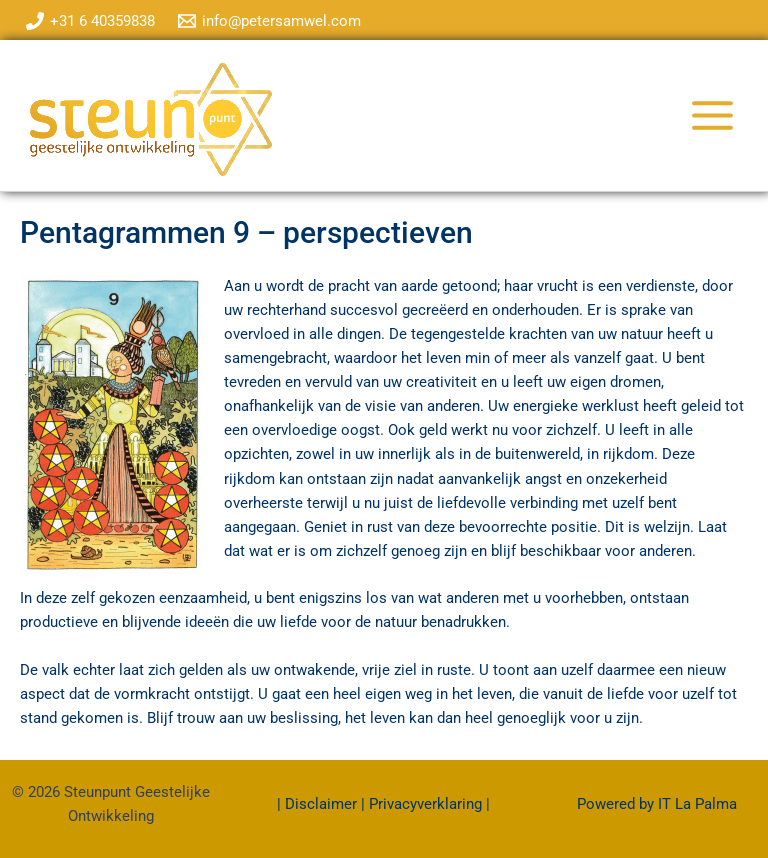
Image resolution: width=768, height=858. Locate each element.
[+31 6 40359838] (90, 21)
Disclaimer (323, 804)
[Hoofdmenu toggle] (712, 115)
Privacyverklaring (425, 804)
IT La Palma (697, 804)
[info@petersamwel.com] (270, 21)
